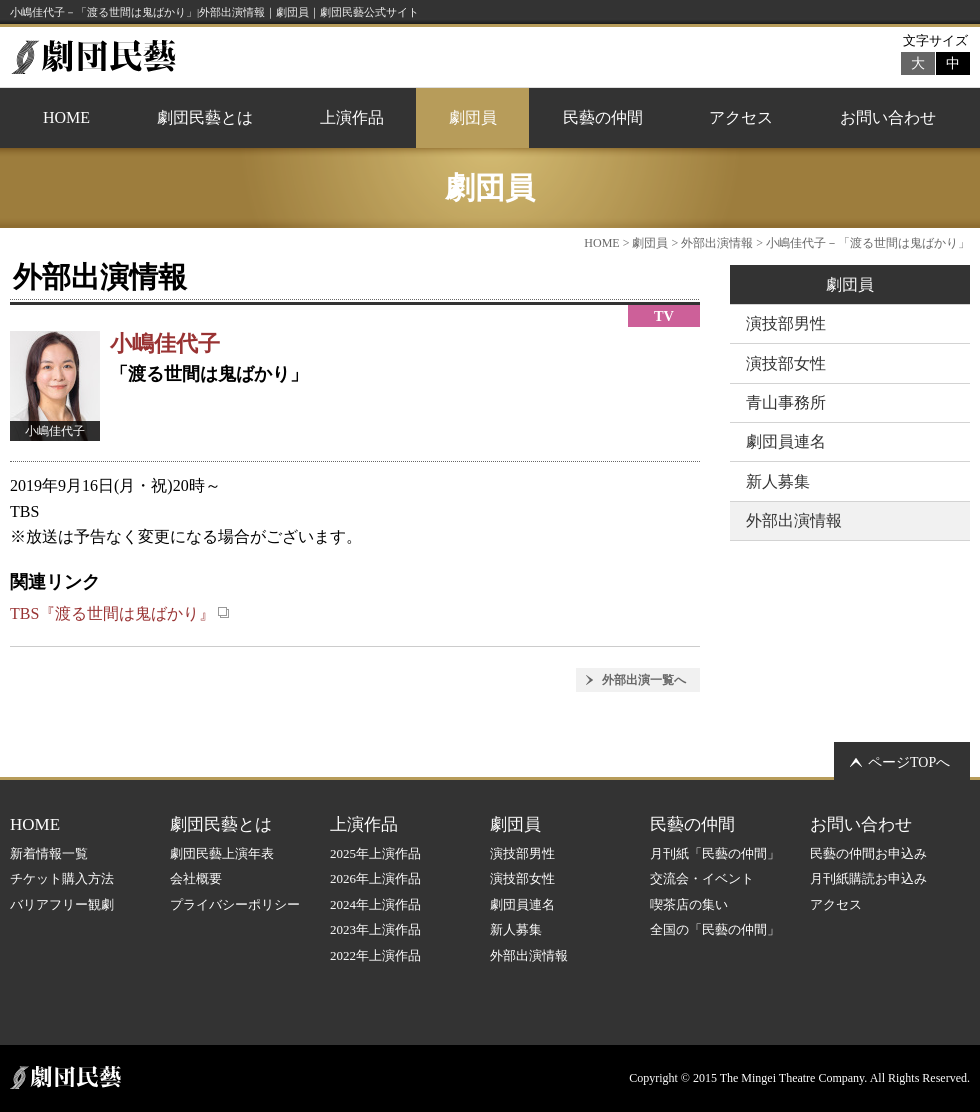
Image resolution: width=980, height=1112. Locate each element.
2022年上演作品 (375, 955)
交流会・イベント (702, 878)
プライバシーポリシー (235, 904)
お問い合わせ (888, 117)
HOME (66, 117)
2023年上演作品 (375, 929)
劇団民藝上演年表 (222, 853)
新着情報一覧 (49, 853)
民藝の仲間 (603, 117)
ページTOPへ (909, 762)
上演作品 (352, 117)
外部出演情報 (717, 243)
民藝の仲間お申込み (868, 853)
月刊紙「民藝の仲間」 (715, 853)
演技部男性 (786, 323)
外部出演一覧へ (644, 680)
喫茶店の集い (689, 904)
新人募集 (778, 481)
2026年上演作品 (375, 878)
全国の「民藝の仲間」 (715, 929)
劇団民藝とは (205, 117)
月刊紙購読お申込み (868, 878)
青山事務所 (786, 402)
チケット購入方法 (62, 878)
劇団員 (473, 117)
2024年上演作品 (375, 904)
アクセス (741, 117)
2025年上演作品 (375, 853)
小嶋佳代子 (165, 343)
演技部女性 (786, 363)
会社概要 (196, 878)
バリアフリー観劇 (62, 904)
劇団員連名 (786, 441)
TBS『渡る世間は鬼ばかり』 (120, 613)
